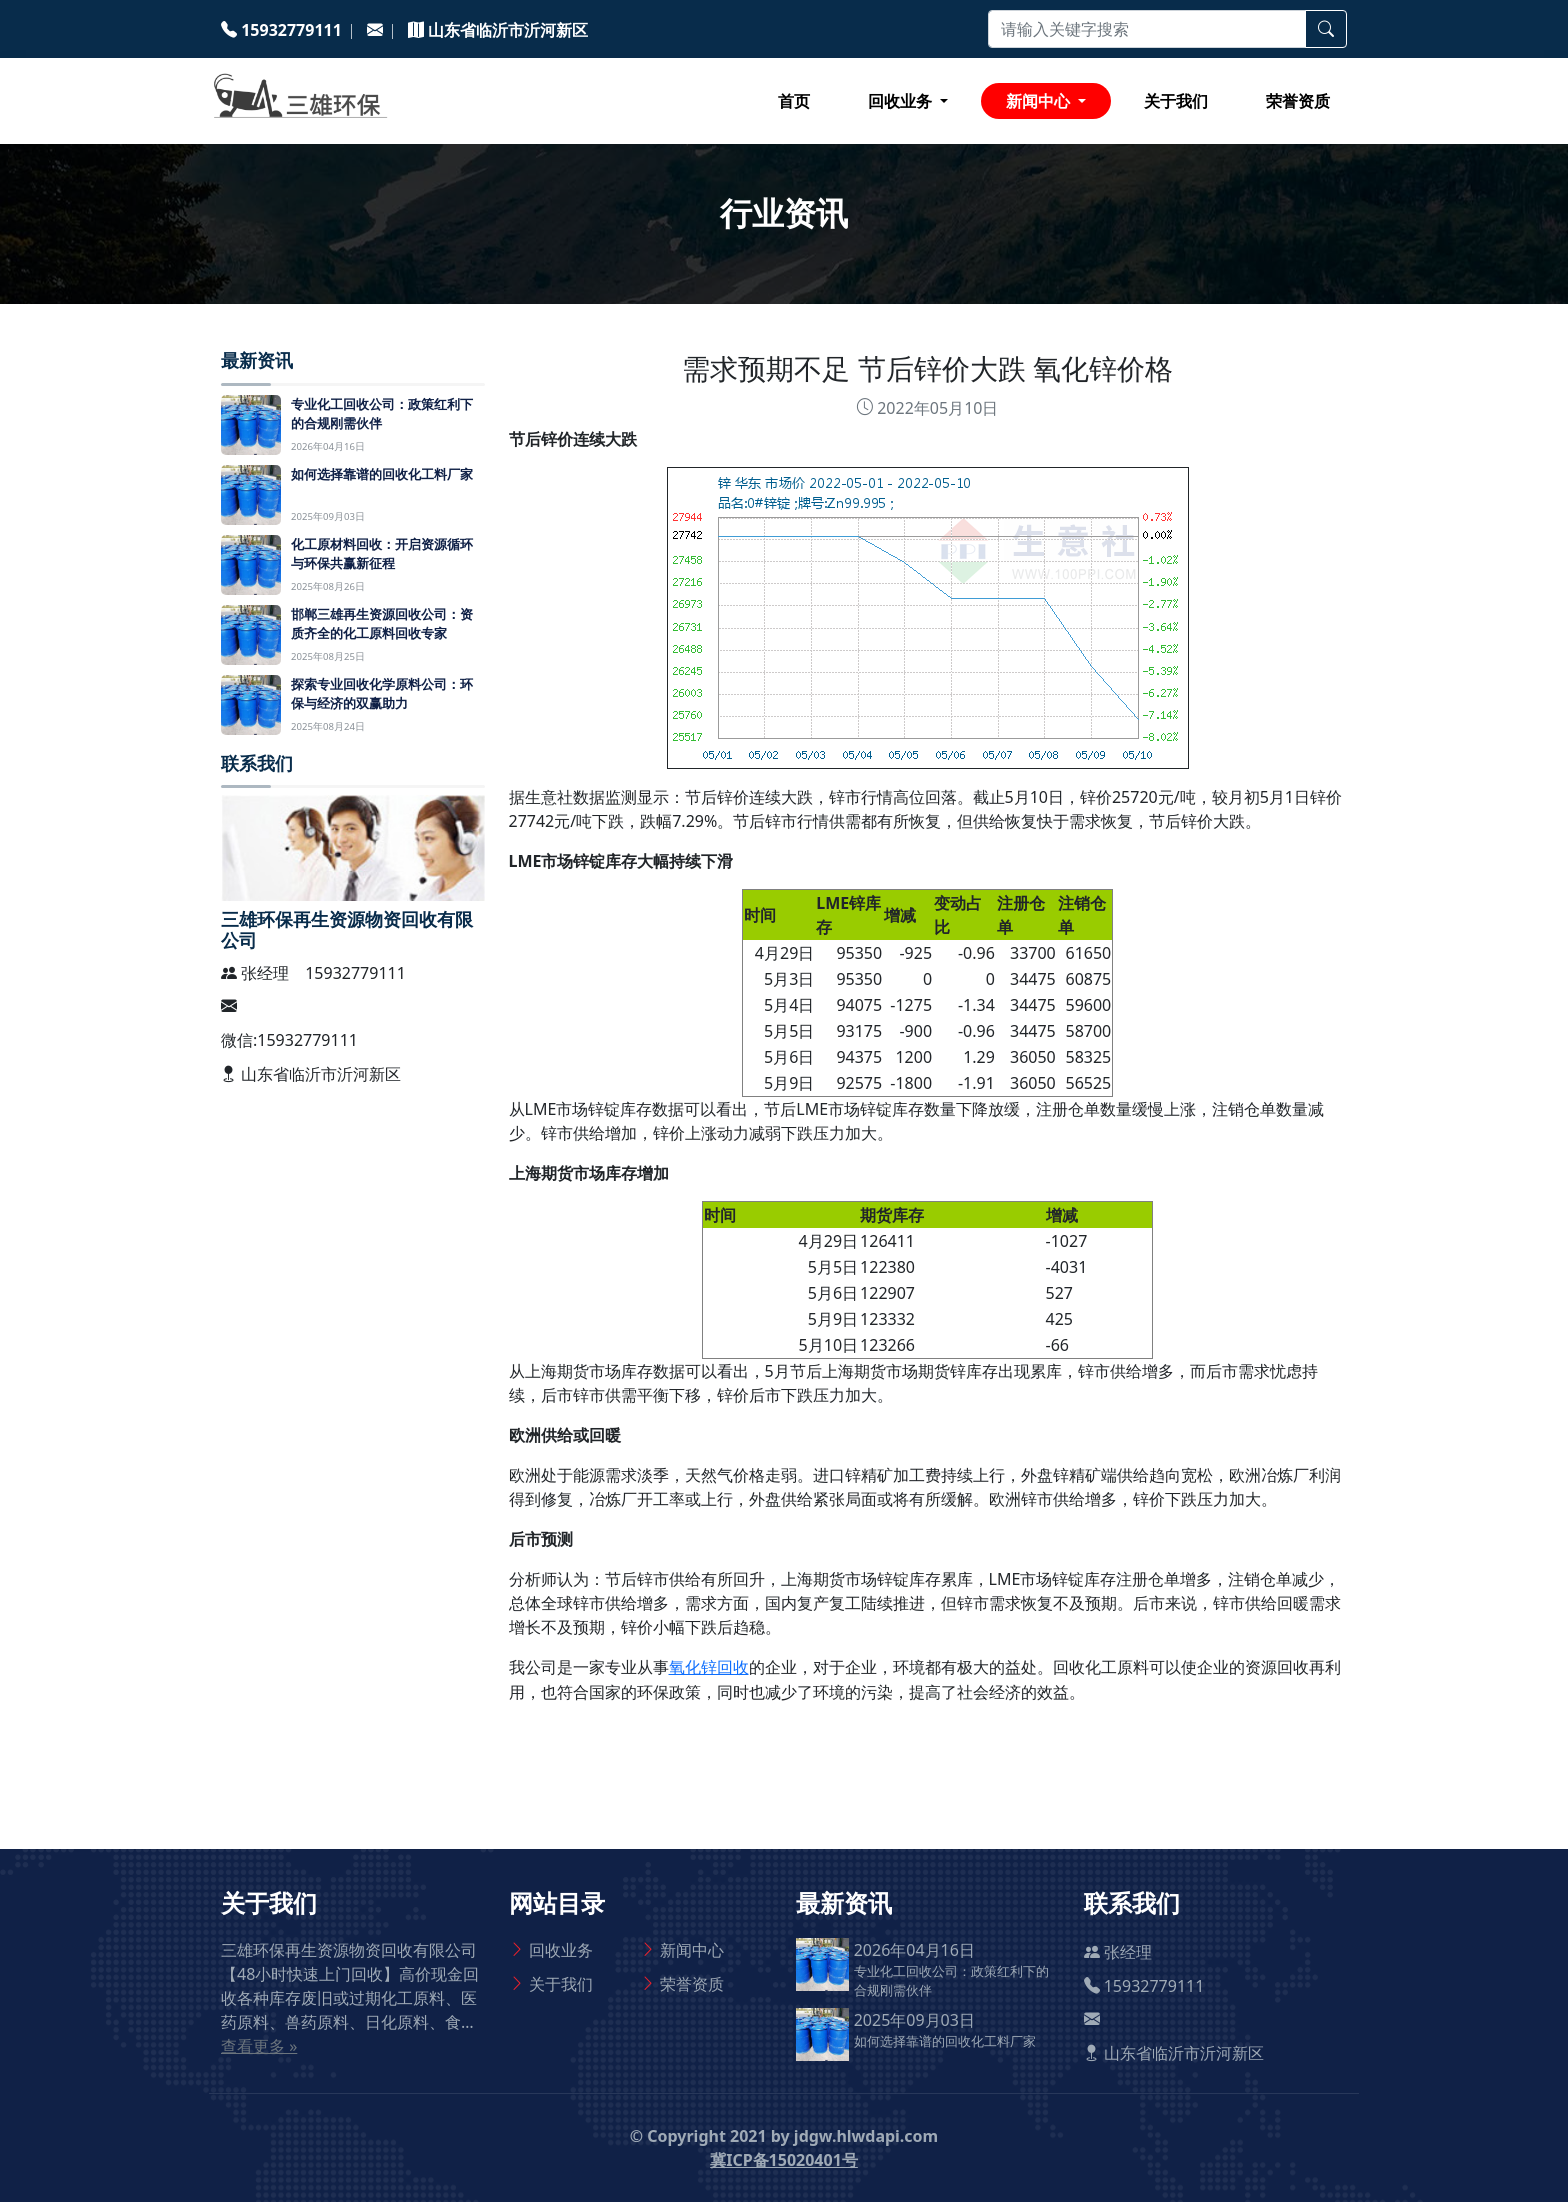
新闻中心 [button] (1040, 101)
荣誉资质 (1298, 101)
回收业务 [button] (902, 101)
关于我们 (1176, 101)
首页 (794, 101)
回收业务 (561, 1950)
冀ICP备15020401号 (784, 2160)
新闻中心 (692, 1950)
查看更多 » (259, 2046)
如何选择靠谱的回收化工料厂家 (945, 2041)
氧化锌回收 (709, 1667)
